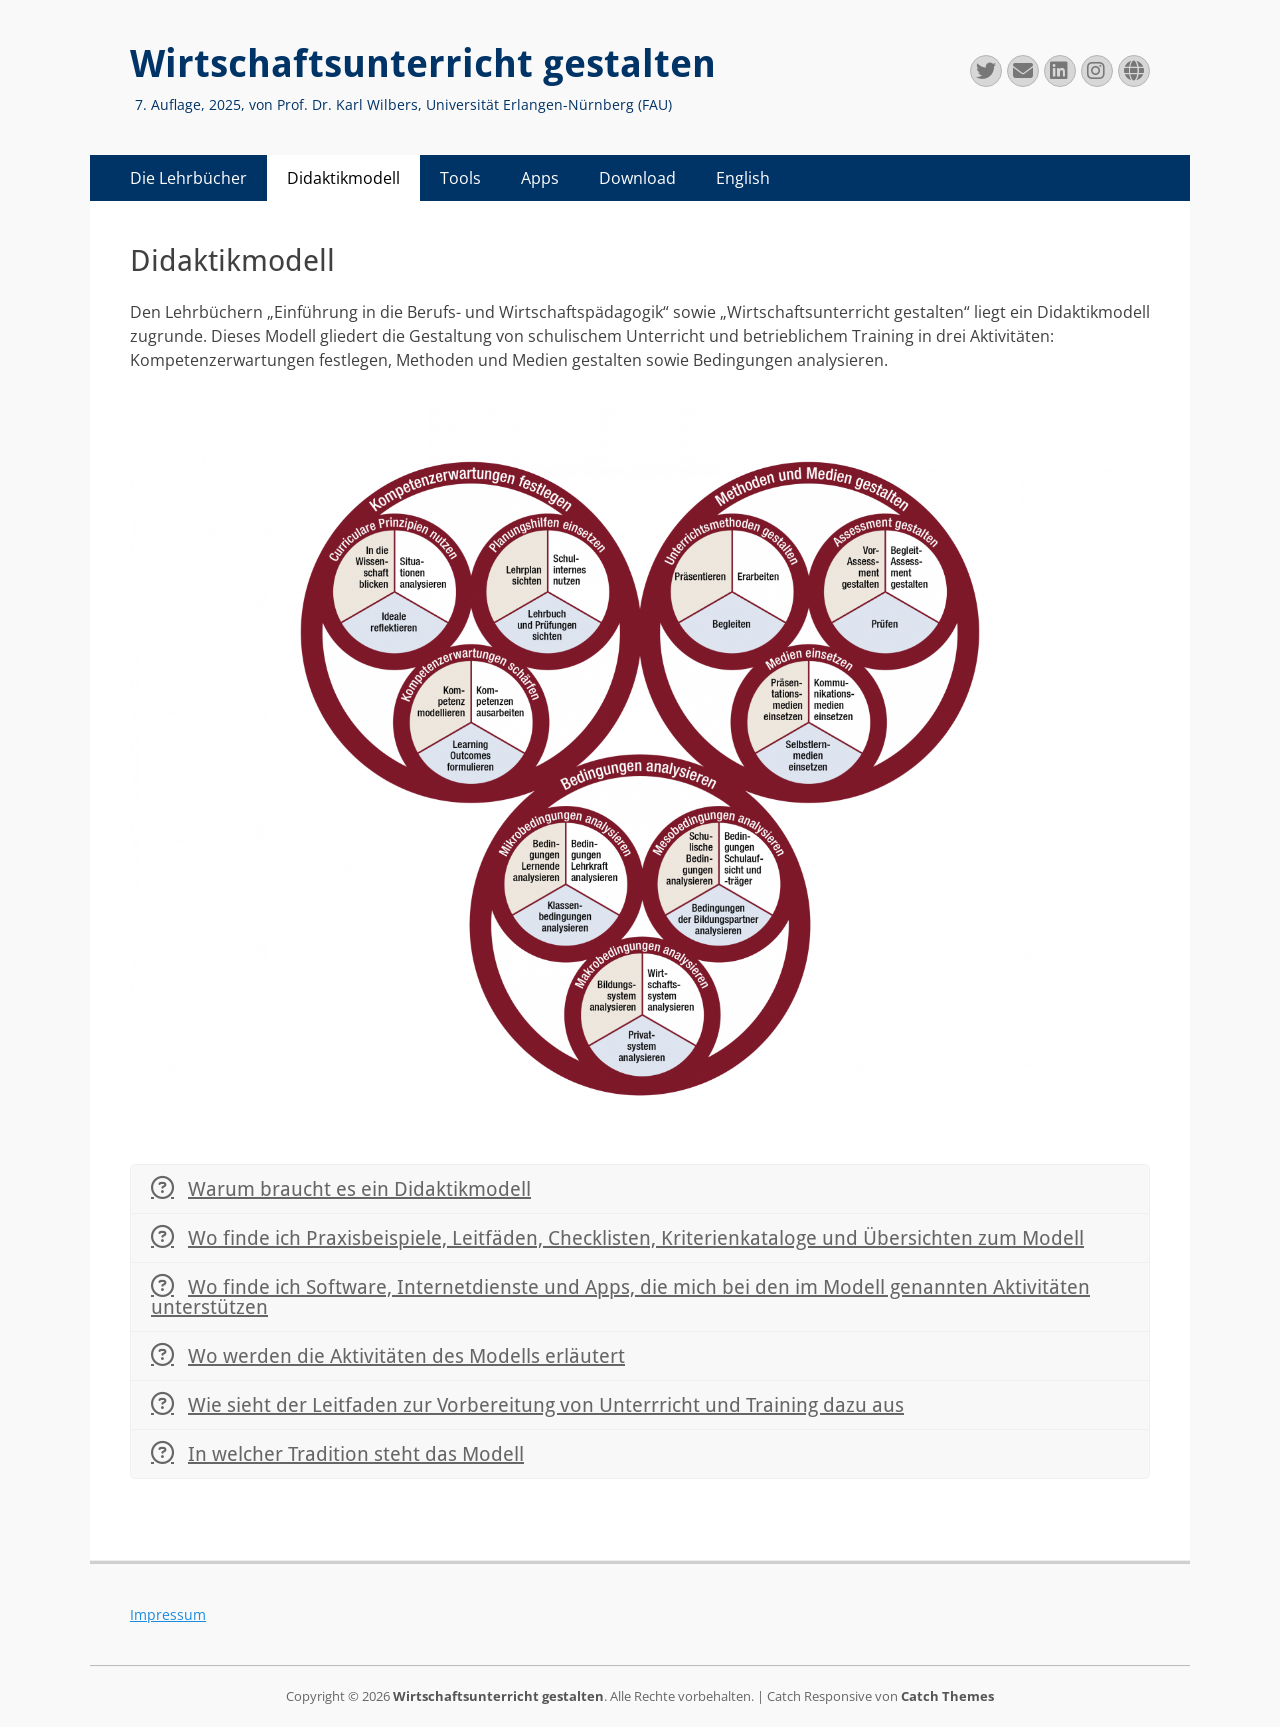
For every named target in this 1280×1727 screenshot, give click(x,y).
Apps (540, 178)
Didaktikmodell (343, 178)
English (743, 178)
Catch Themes (947, 1696)
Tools (460, 178)
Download (637, 178)
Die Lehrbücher (188, 178)
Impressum (168, 1614)
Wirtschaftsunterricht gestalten (423, 64)
